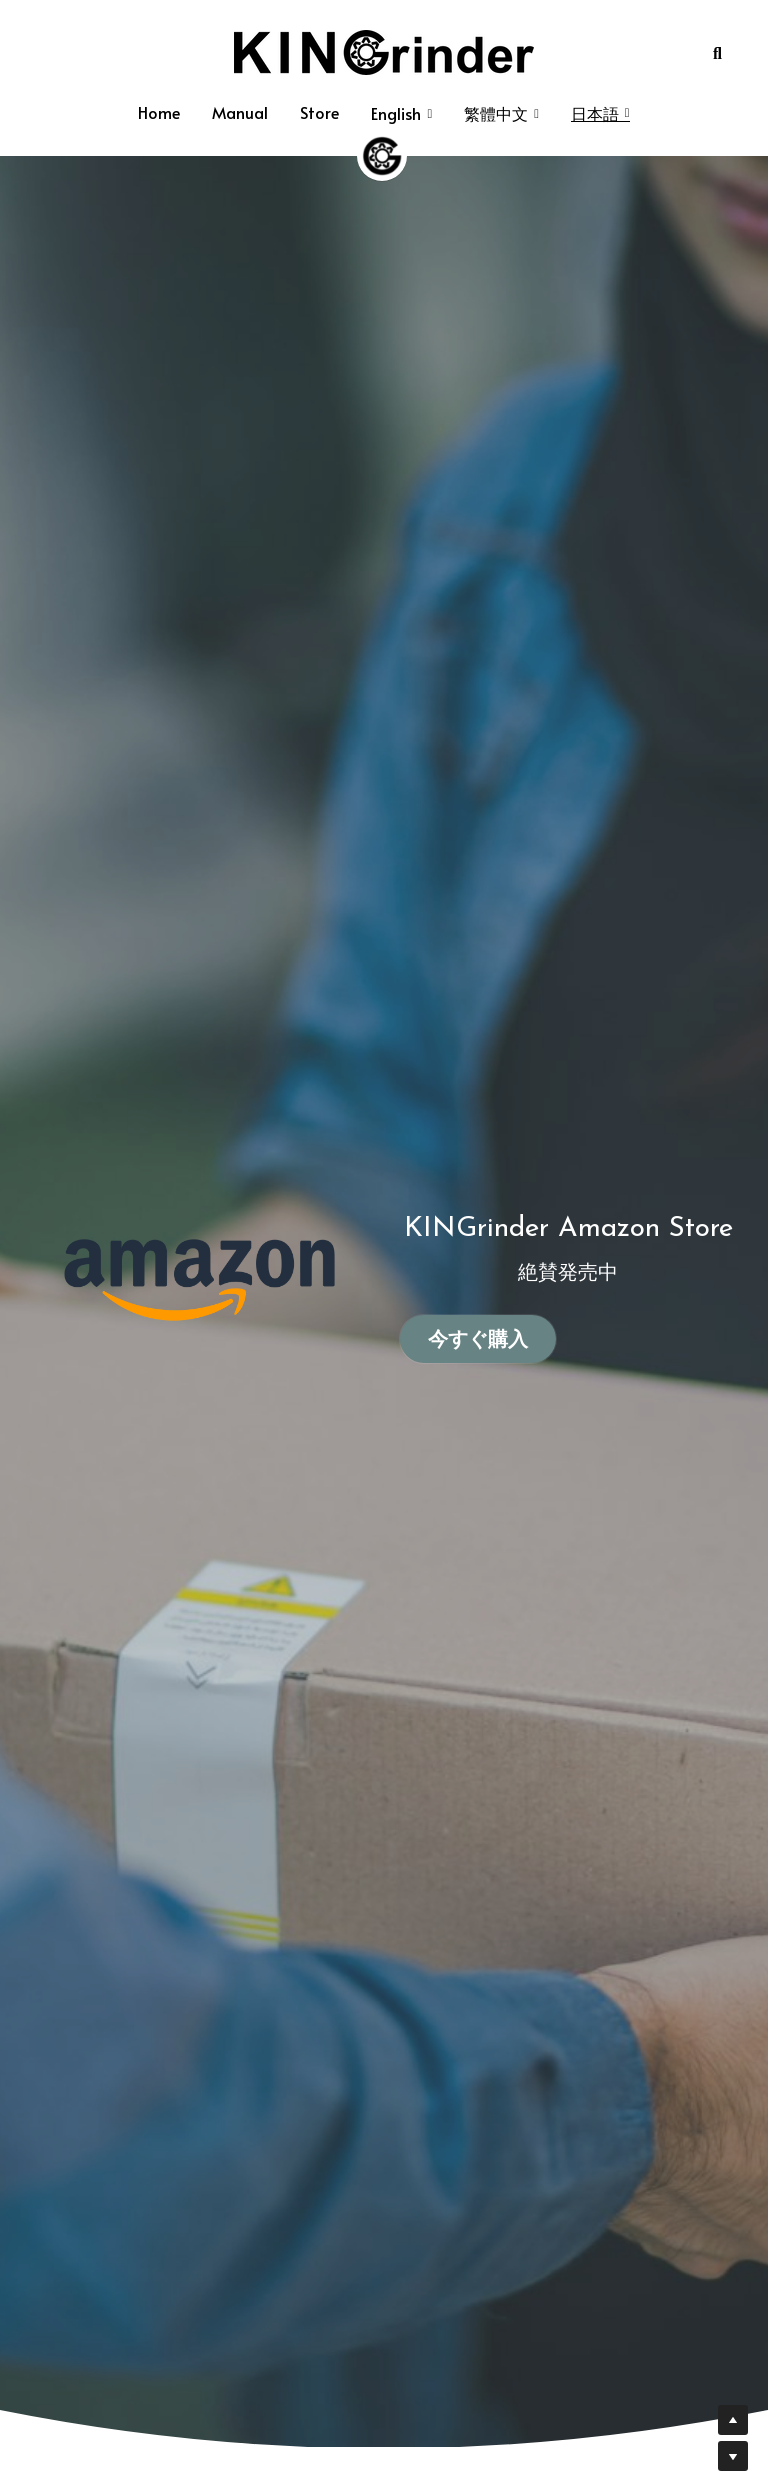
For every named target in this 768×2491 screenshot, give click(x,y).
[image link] (384, 50)
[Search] (717, 53)
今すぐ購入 (478, 1339)
